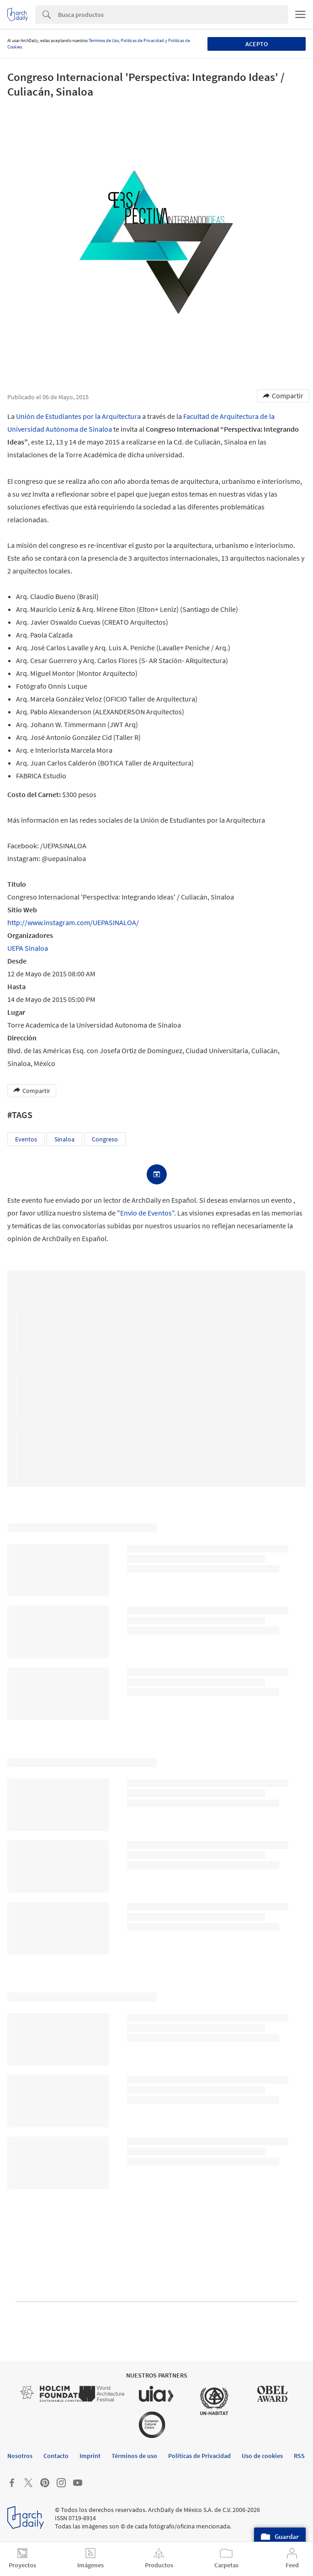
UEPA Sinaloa (27, 948)
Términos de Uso (104, 40)
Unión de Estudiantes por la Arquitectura (78, 416)
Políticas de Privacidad (142, 40)
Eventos (26, 1139)
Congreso (105, 1139)
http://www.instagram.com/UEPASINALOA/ (73, 922)
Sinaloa (64, 1139)
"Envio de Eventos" (145, 1212)
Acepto (256, 44)
